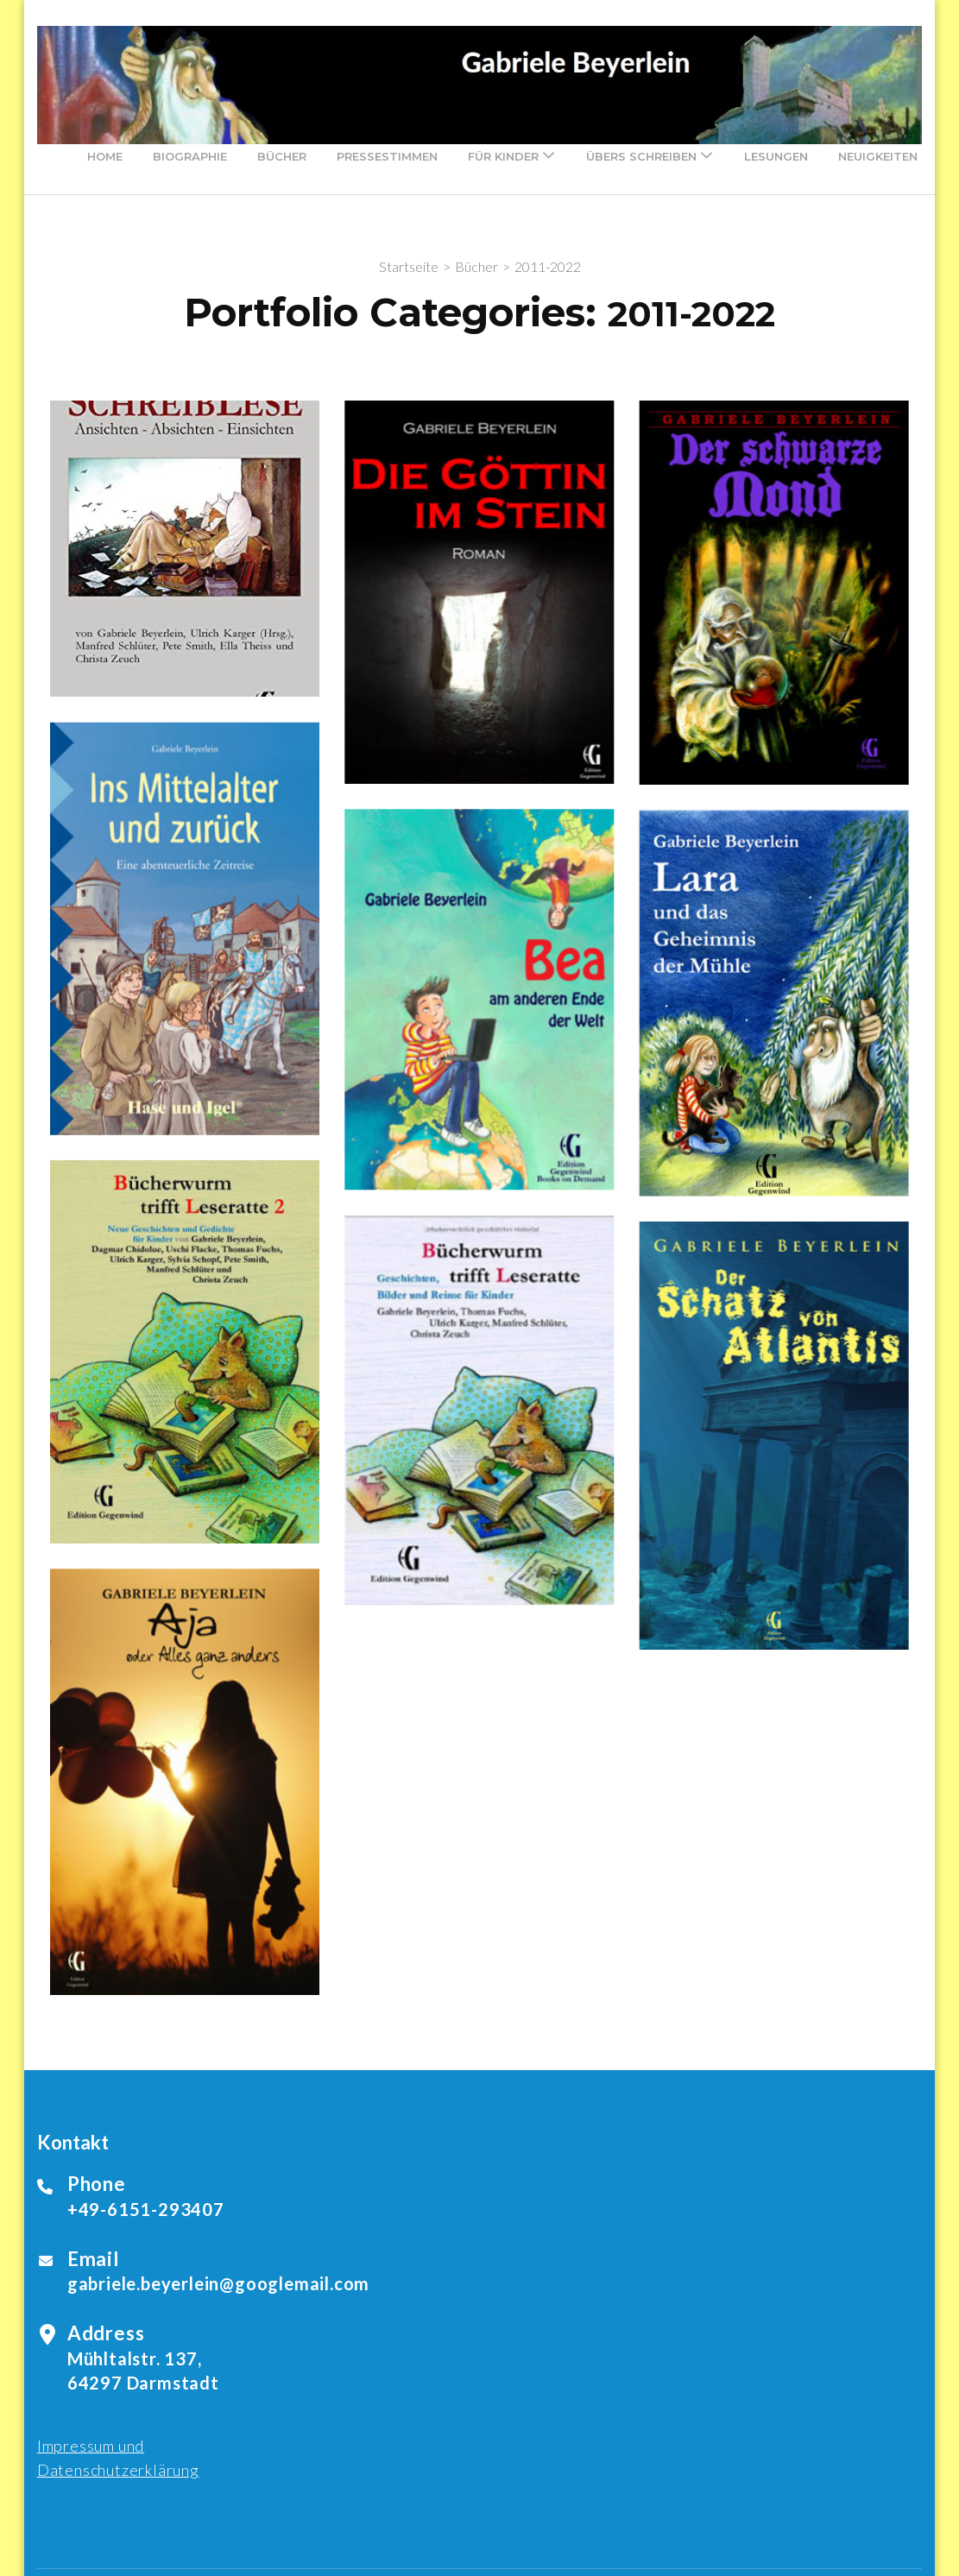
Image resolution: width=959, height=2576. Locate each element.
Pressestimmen (387, 156)
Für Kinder (503, 156)
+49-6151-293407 (145, 2209)
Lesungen (776, 156)
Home (105, 156)
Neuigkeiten (878, 156)
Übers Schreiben (641, 156)
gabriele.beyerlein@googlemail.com (218, 2283)
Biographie (190, 156)
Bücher (281, 156)
